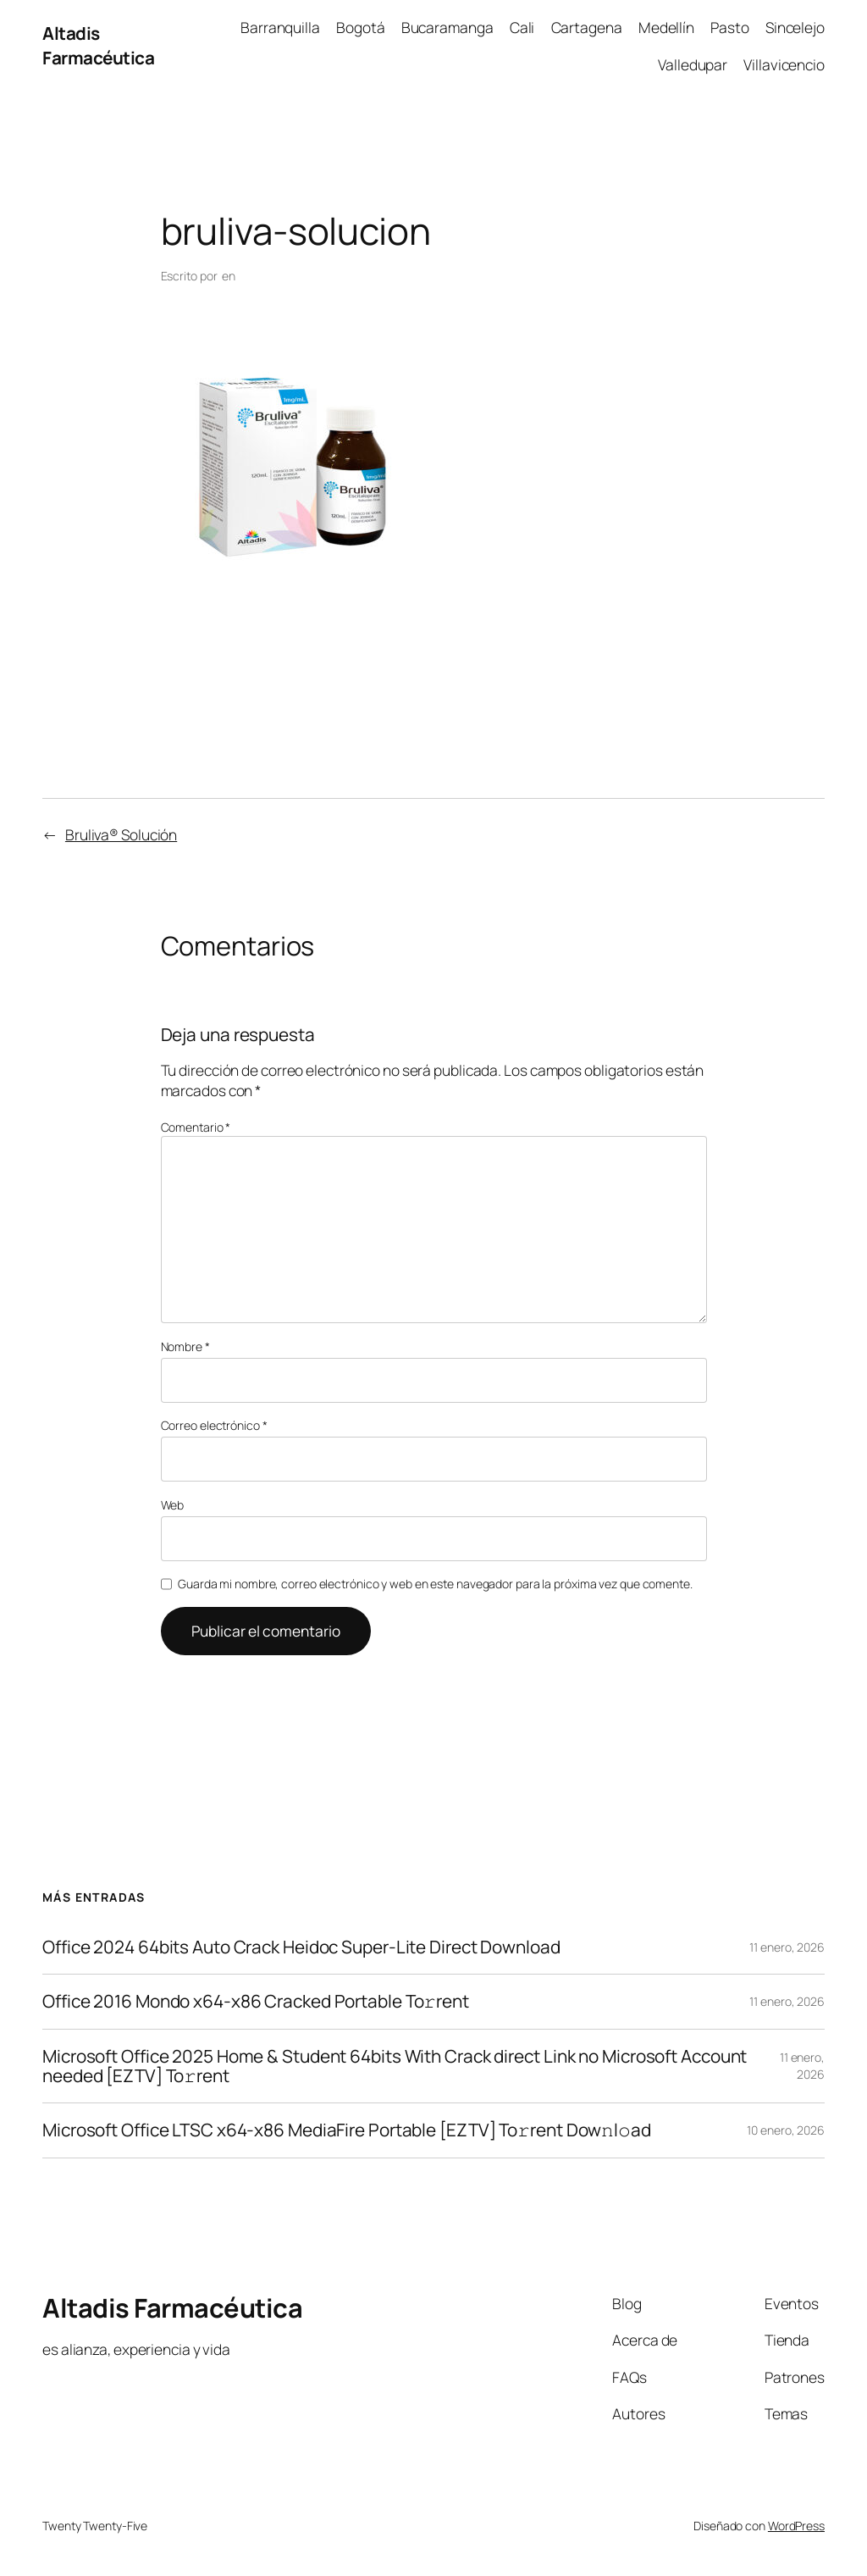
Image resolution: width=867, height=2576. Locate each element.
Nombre (185, 1346)
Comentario (196, 1127)
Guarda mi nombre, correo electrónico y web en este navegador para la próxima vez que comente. (435, 1584)
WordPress (796, 2526)
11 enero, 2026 (787, 1947)
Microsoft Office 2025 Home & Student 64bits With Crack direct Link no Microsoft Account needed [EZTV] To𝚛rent (394, 2066)
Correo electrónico (214, 1425)
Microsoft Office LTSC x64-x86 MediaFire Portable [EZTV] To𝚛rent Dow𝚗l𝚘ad (346, 2130)
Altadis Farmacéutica (98, 45)
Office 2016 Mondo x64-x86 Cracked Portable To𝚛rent (255, 2001)
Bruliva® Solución (121, 834)
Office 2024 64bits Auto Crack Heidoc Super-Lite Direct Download (301, 1947)
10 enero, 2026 (786, 2130)
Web (173, 1505)
